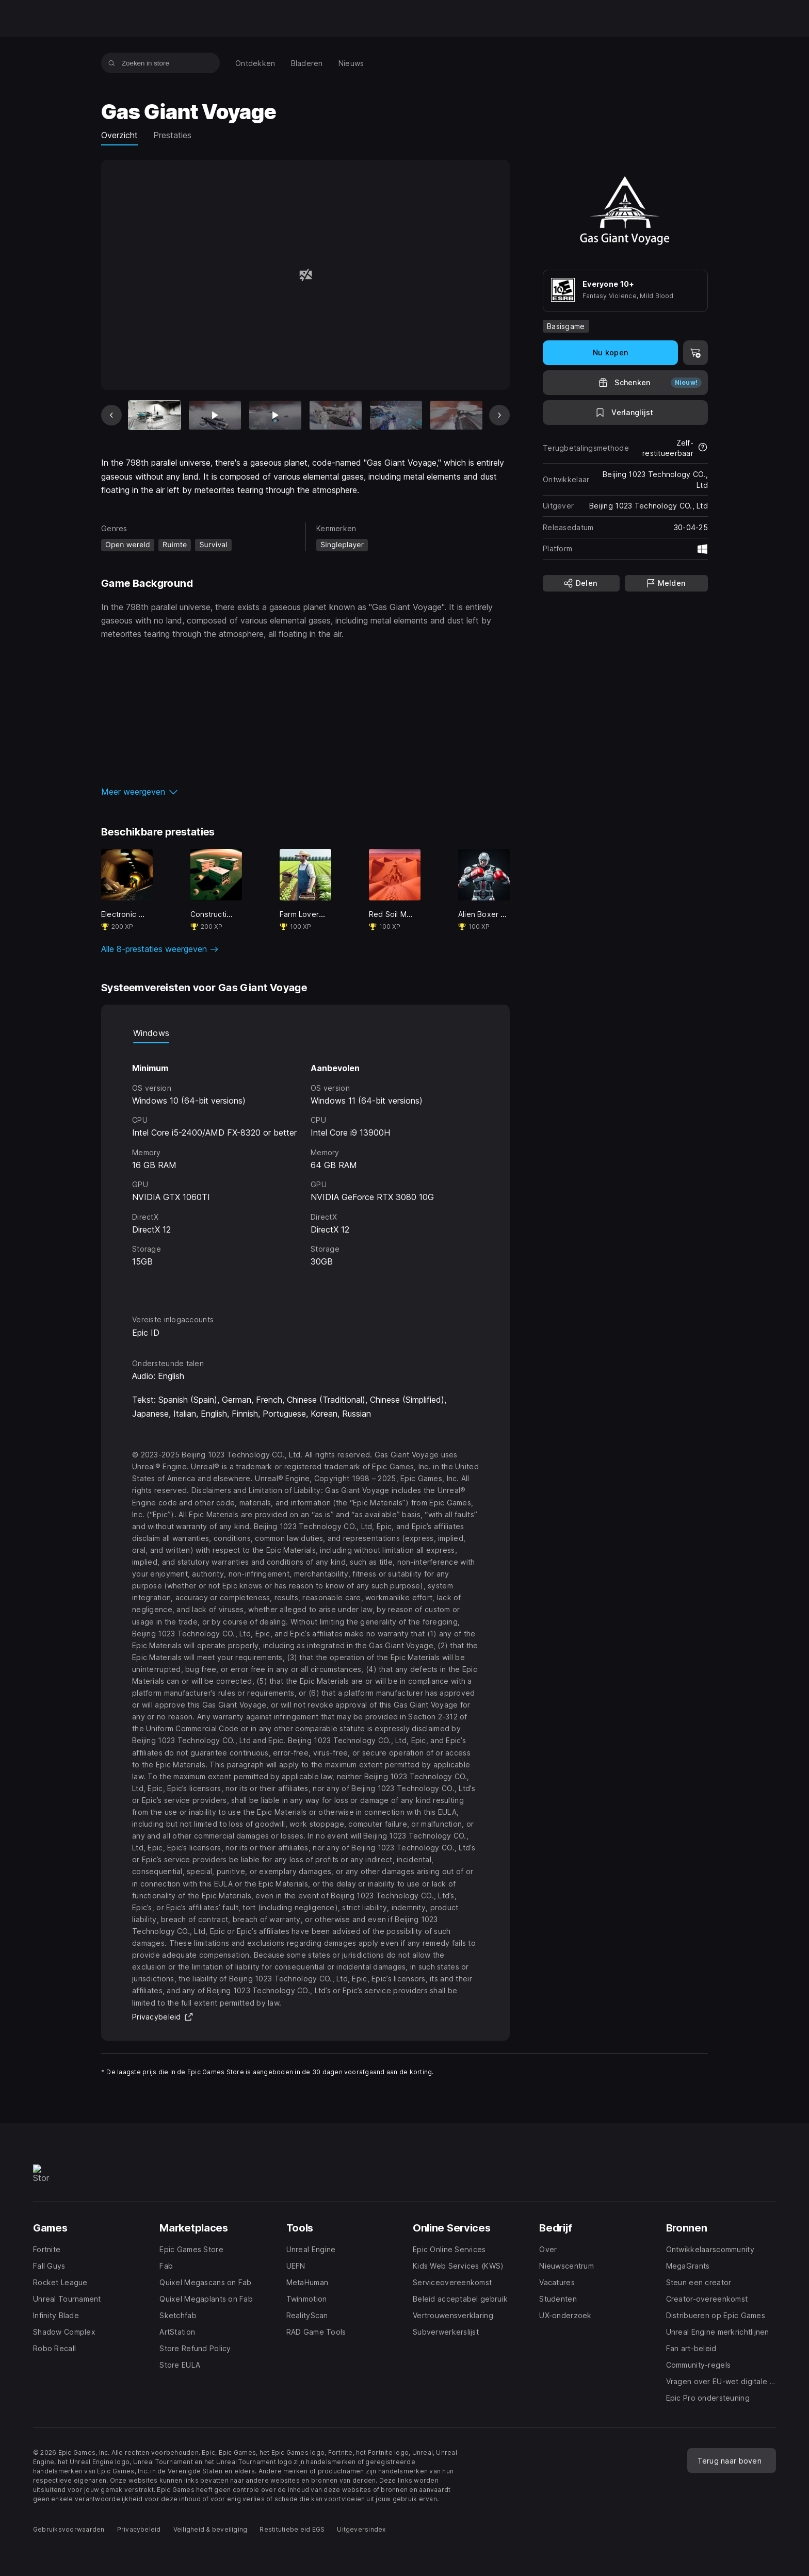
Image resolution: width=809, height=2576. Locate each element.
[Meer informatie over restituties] (703, 448)
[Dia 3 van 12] (275, 415)
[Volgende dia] (499, 415)
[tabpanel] (305, 1169)
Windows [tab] (151, 1033)
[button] (305, 791)
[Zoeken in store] (111, 63)
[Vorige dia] (111, 415)
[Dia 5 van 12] (396, 415)
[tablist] (305, 1033)
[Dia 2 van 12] (214, 415)
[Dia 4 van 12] (335, 415)
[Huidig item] (154, 415)
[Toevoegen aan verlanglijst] (625, 412)
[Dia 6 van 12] (456, 415)
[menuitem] (255, 63)
